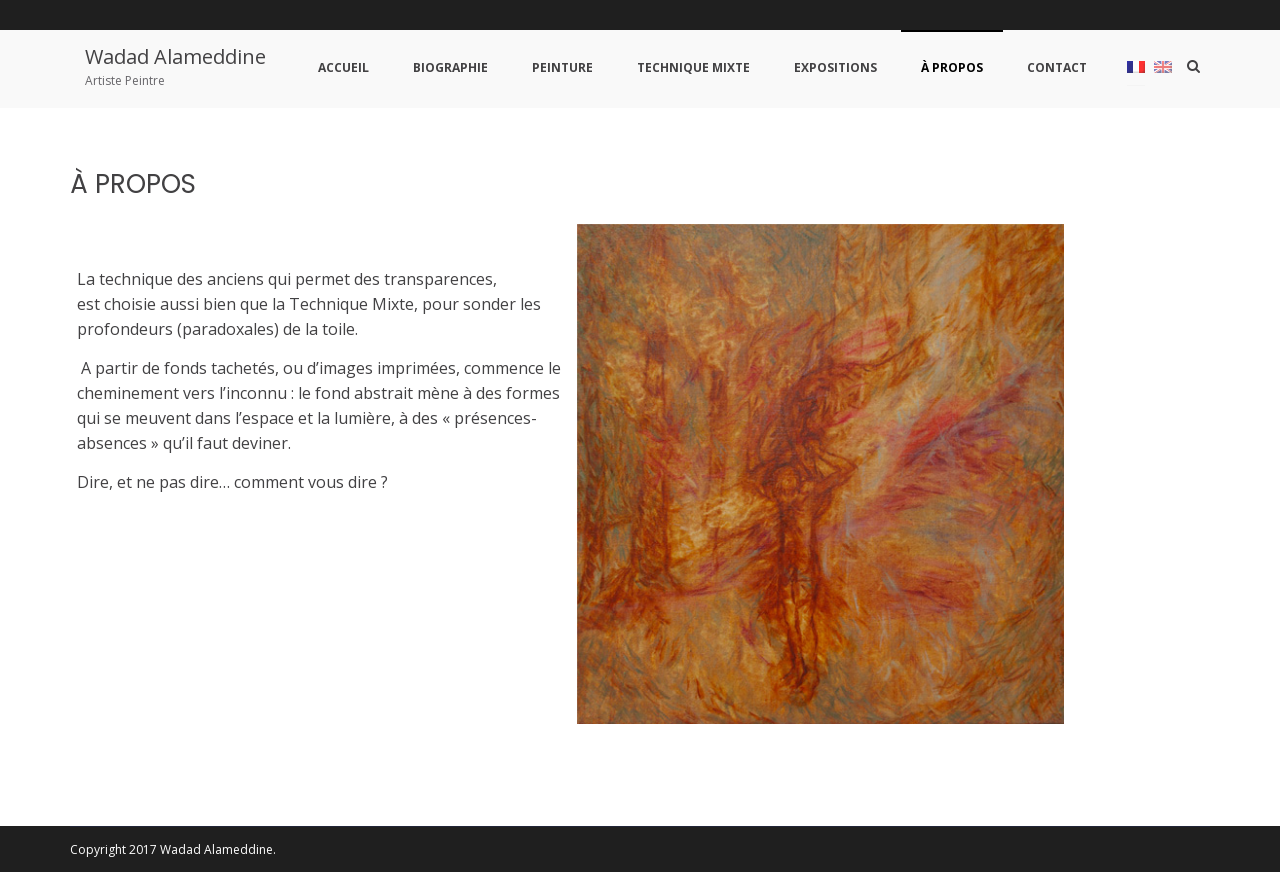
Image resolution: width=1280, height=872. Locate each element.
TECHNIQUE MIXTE (693, 67)
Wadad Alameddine (175, 56)
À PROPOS (952, 67)
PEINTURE (562, 67)
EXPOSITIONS (835, 67)
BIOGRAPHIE (450, 67)
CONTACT (1057, 67)
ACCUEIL (343, 67)
